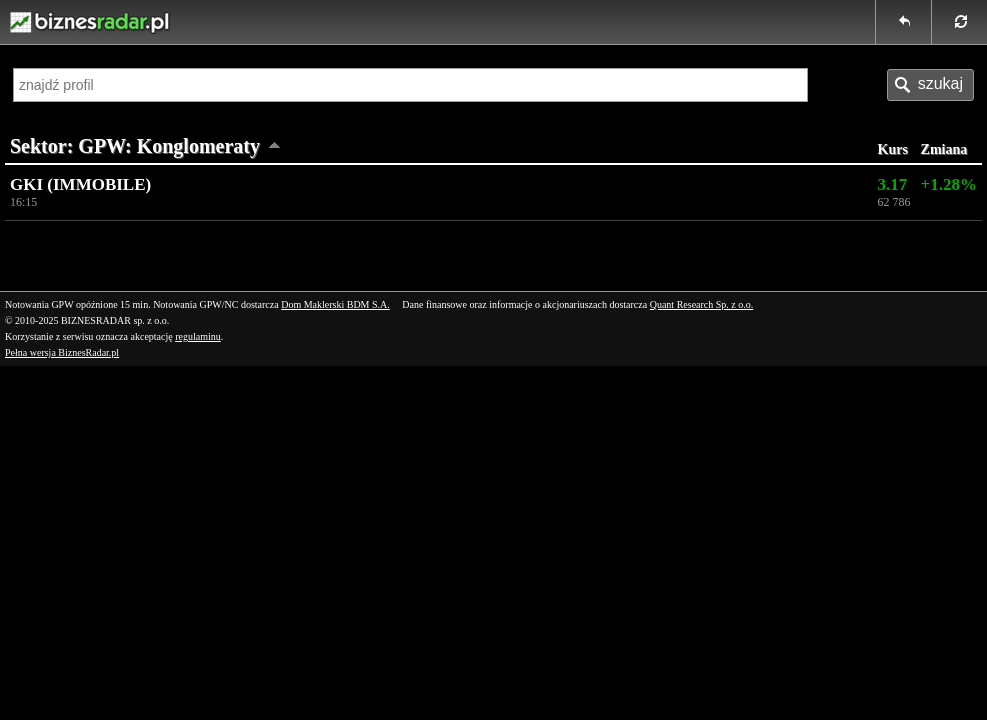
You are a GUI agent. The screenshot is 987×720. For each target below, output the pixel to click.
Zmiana (944, 149)
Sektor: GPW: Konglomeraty (135, 146)
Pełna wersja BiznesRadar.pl (62, 352)
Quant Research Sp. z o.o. (702, 304)
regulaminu (198, 336)
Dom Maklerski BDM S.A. (335, 304)
